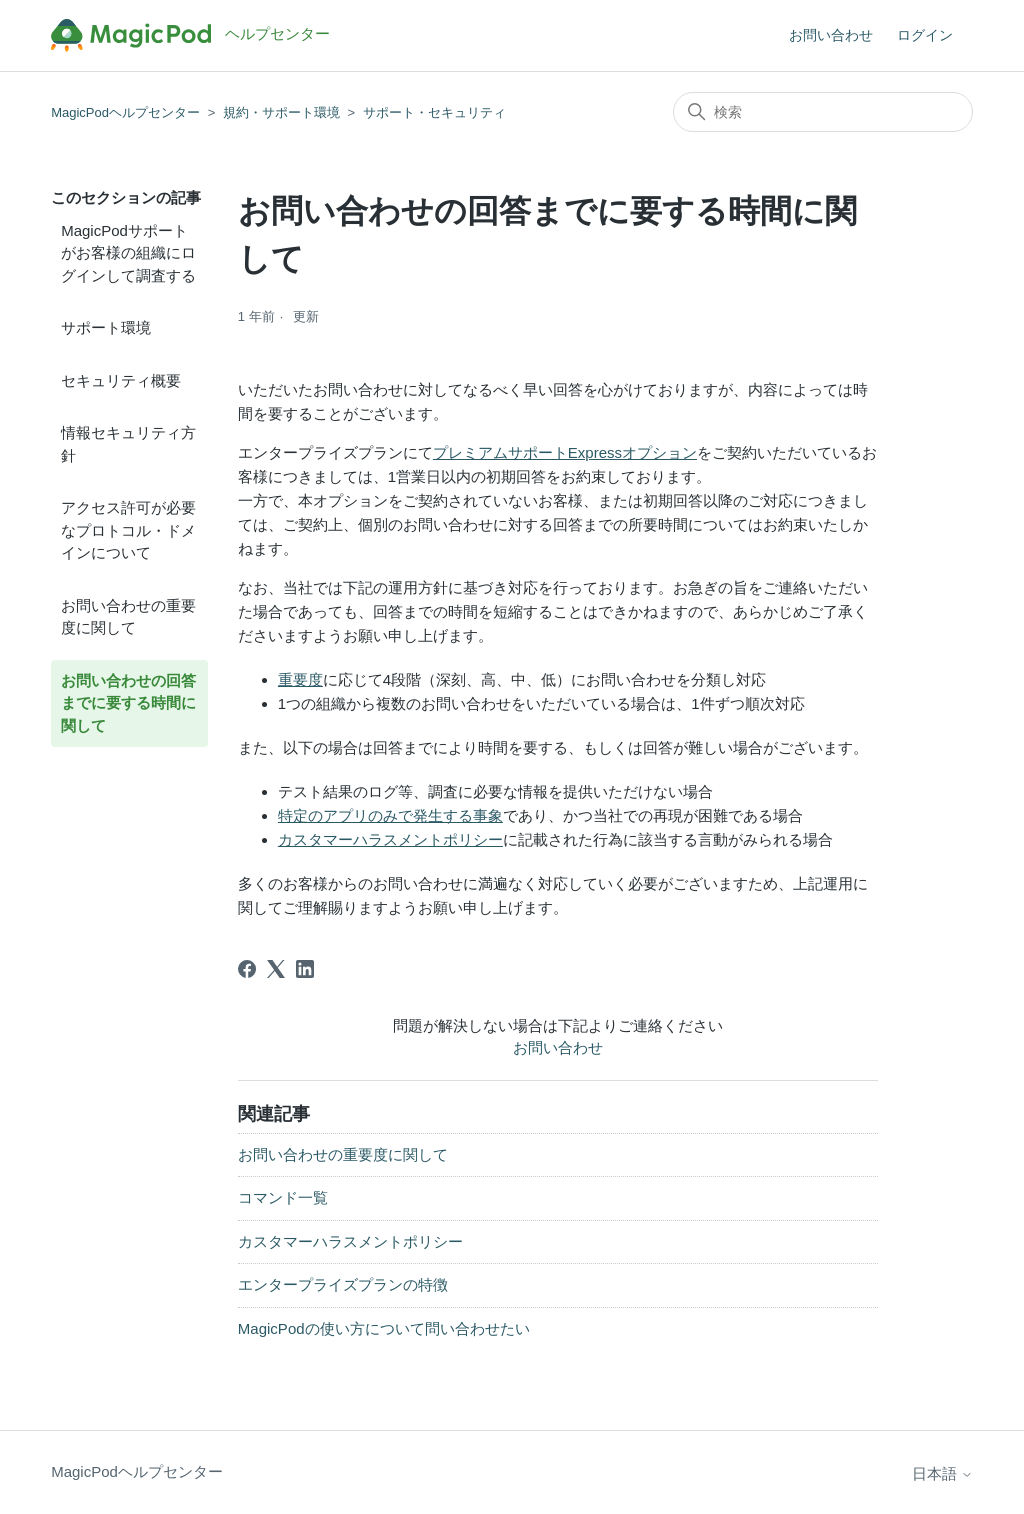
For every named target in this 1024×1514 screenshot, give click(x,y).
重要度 (300, 679)
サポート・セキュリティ (434, 112)
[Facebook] (247, 969)
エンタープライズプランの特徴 (343, 1284)
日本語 (942, 1473)
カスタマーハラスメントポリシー (390, 839)
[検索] (823, 112)
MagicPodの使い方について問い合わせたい (384, 1328)
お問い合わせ (831, 35)
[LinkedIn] (305, 969)
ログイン (925, 35)
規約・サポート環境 (281, 112)
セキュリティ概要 (121, 380)
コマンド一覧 (283, 1197)
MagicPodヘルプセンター (125, 112)
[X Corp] (276, 969)
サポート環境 (106, 327)
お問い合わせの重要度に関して (128, 617)
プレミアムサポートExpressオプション (565, 452)
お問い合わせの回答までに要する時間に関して (128, 703)
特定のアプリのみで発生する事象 (390, 815)
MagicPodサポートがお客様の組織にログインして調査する (128, 253)
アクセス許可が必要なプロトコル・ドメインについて (128, 530)
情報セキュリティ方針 (128, 444)
